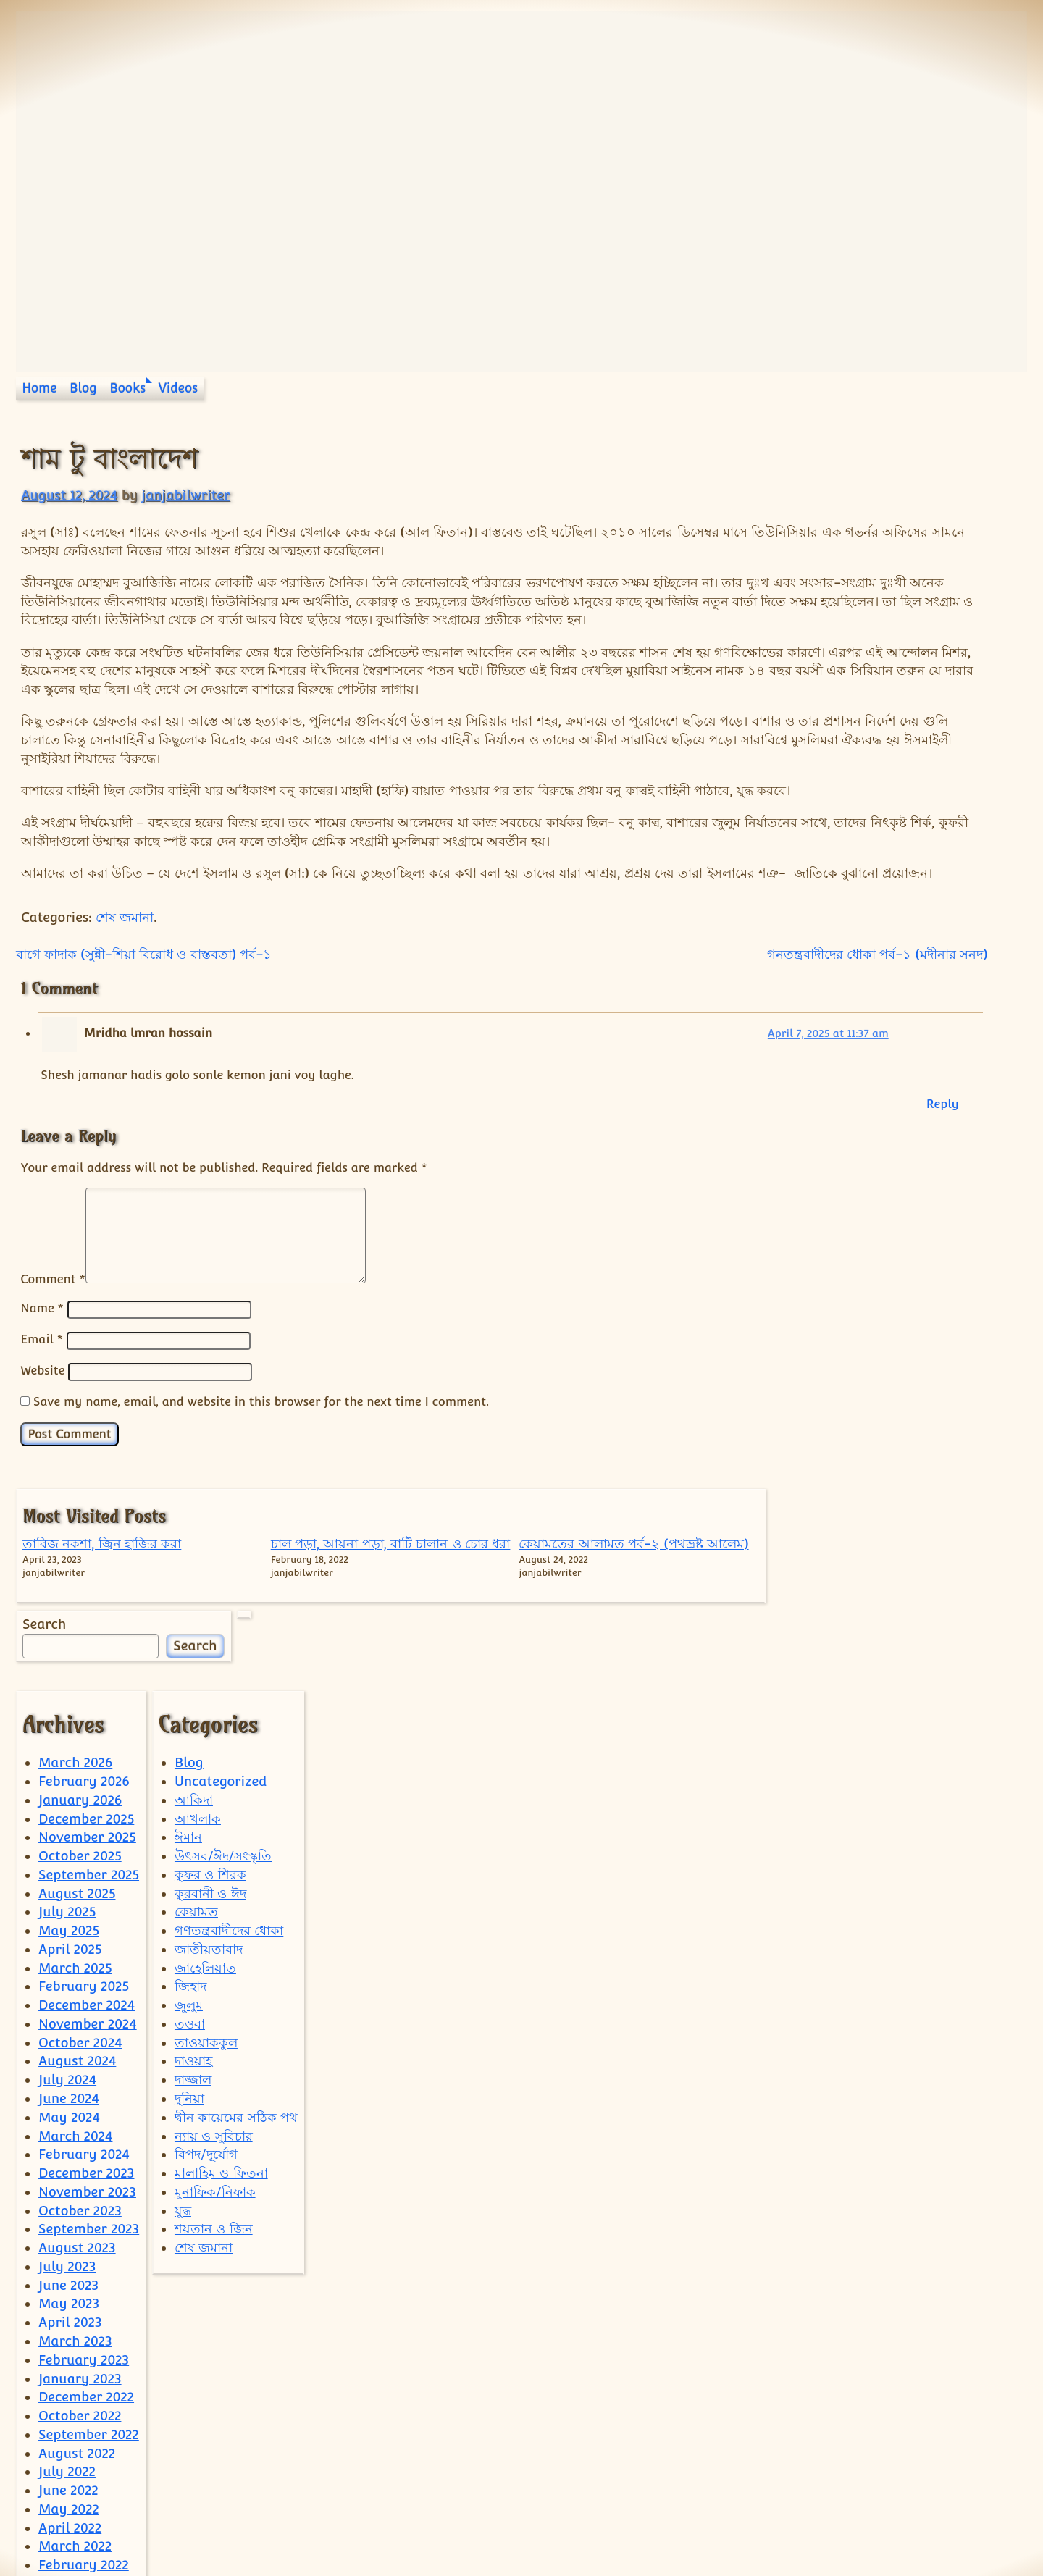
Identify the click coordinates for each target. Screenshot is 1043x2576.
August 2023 (77, 2157)
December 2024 (86, 1915)
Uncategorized (221, 1691)
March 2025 (75, 1878)
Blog (83, 388)
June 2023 (68, 2195)
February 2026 (84, 1691)
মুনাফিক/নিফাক (215, 2102)
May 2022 (68, 2419)
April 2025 (69, 1859)
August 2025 (76, 1803)
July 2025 (67, 1821)
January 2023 (80, 2288)
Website (42, 1462)
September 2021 (88, 2530)
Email (41, 1432)
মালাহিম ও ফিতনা (221, 2083)
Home (39, 388)
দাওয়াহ (193, 1971)
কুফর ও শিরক (210, 1784)
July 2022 (67, 2381)
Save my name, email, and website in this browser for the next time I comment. (261, 1492)
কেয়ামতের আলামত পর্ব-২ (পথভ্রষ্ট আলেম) (971, 514)
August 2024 (77, 1971)
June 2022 (68, 2400)
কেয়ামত (196, 1821)
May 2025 (68, 1840)
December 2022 (86, 2307)
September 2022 (88, 2344)
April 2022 (69, 2438)
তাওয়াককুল (206, 1952)
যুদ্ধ (183, 2120)
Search (803, 631)
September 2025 (88, 1784)
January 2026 (80, 1710)
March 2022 (75, 2456)
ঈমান (188, 1747)
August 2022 (76, 2363)
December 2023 (86, 2083)
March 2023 (75, 2251)
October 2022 (79, 2325)
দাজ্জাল (193, 1989)
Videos (178, 388)
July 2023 (67, 2176)
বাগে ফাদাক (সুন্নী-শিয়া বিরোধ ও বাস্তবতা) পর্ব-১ (144, 1047)
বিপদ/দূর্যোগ (206, 2064)
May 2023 (68, 2213)
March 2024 (75, 2046)
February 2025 (83, 1896)
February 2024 (84, 2064)
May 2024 (69, 2027)
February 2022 (83, 2475)
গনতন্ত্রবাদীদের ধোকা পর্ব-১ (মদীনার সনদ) (648, 1047)
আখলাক (198, 1729)
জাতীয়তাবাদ (209, 1859)
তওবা (190, 1934)
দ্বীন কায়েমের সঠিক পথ (236, 2027)
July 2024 (67, 1989)
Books (127, 388)
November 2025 (87, 1747)
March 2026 (75, 1672)
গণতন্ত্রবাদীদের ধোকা (229, 1840)
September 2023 (88, 2139)
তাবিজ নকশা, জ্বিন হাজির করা (817, 495)
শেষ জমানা (125, 1010)
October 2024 (80, 1952)
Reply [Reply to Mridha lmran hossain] (714, 1197)
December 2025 (86, 1729)
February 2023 (83, 2270)
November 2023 (87, 2102)
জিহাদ (190, 1896)
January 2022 (79, 2493)
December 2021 (85, 2512)
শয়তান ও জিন (214, 2139)
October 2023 (80, 2120)
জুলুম (189, 1915)
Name (42, 1401)
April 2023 (70, 2232)
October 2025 (80, 1766)
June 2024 (68, 2008)
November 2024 (87, 1934)
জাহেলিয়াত (205, 1878)
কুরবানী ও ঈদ (210, 1803)
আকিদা (194, 1710)
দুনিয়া (189, 2008)
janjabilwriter (185, 495)
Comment (52, 1372)
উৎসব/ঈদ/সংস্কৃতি (223, 1766)
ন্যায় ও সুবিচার (214, 2046)
